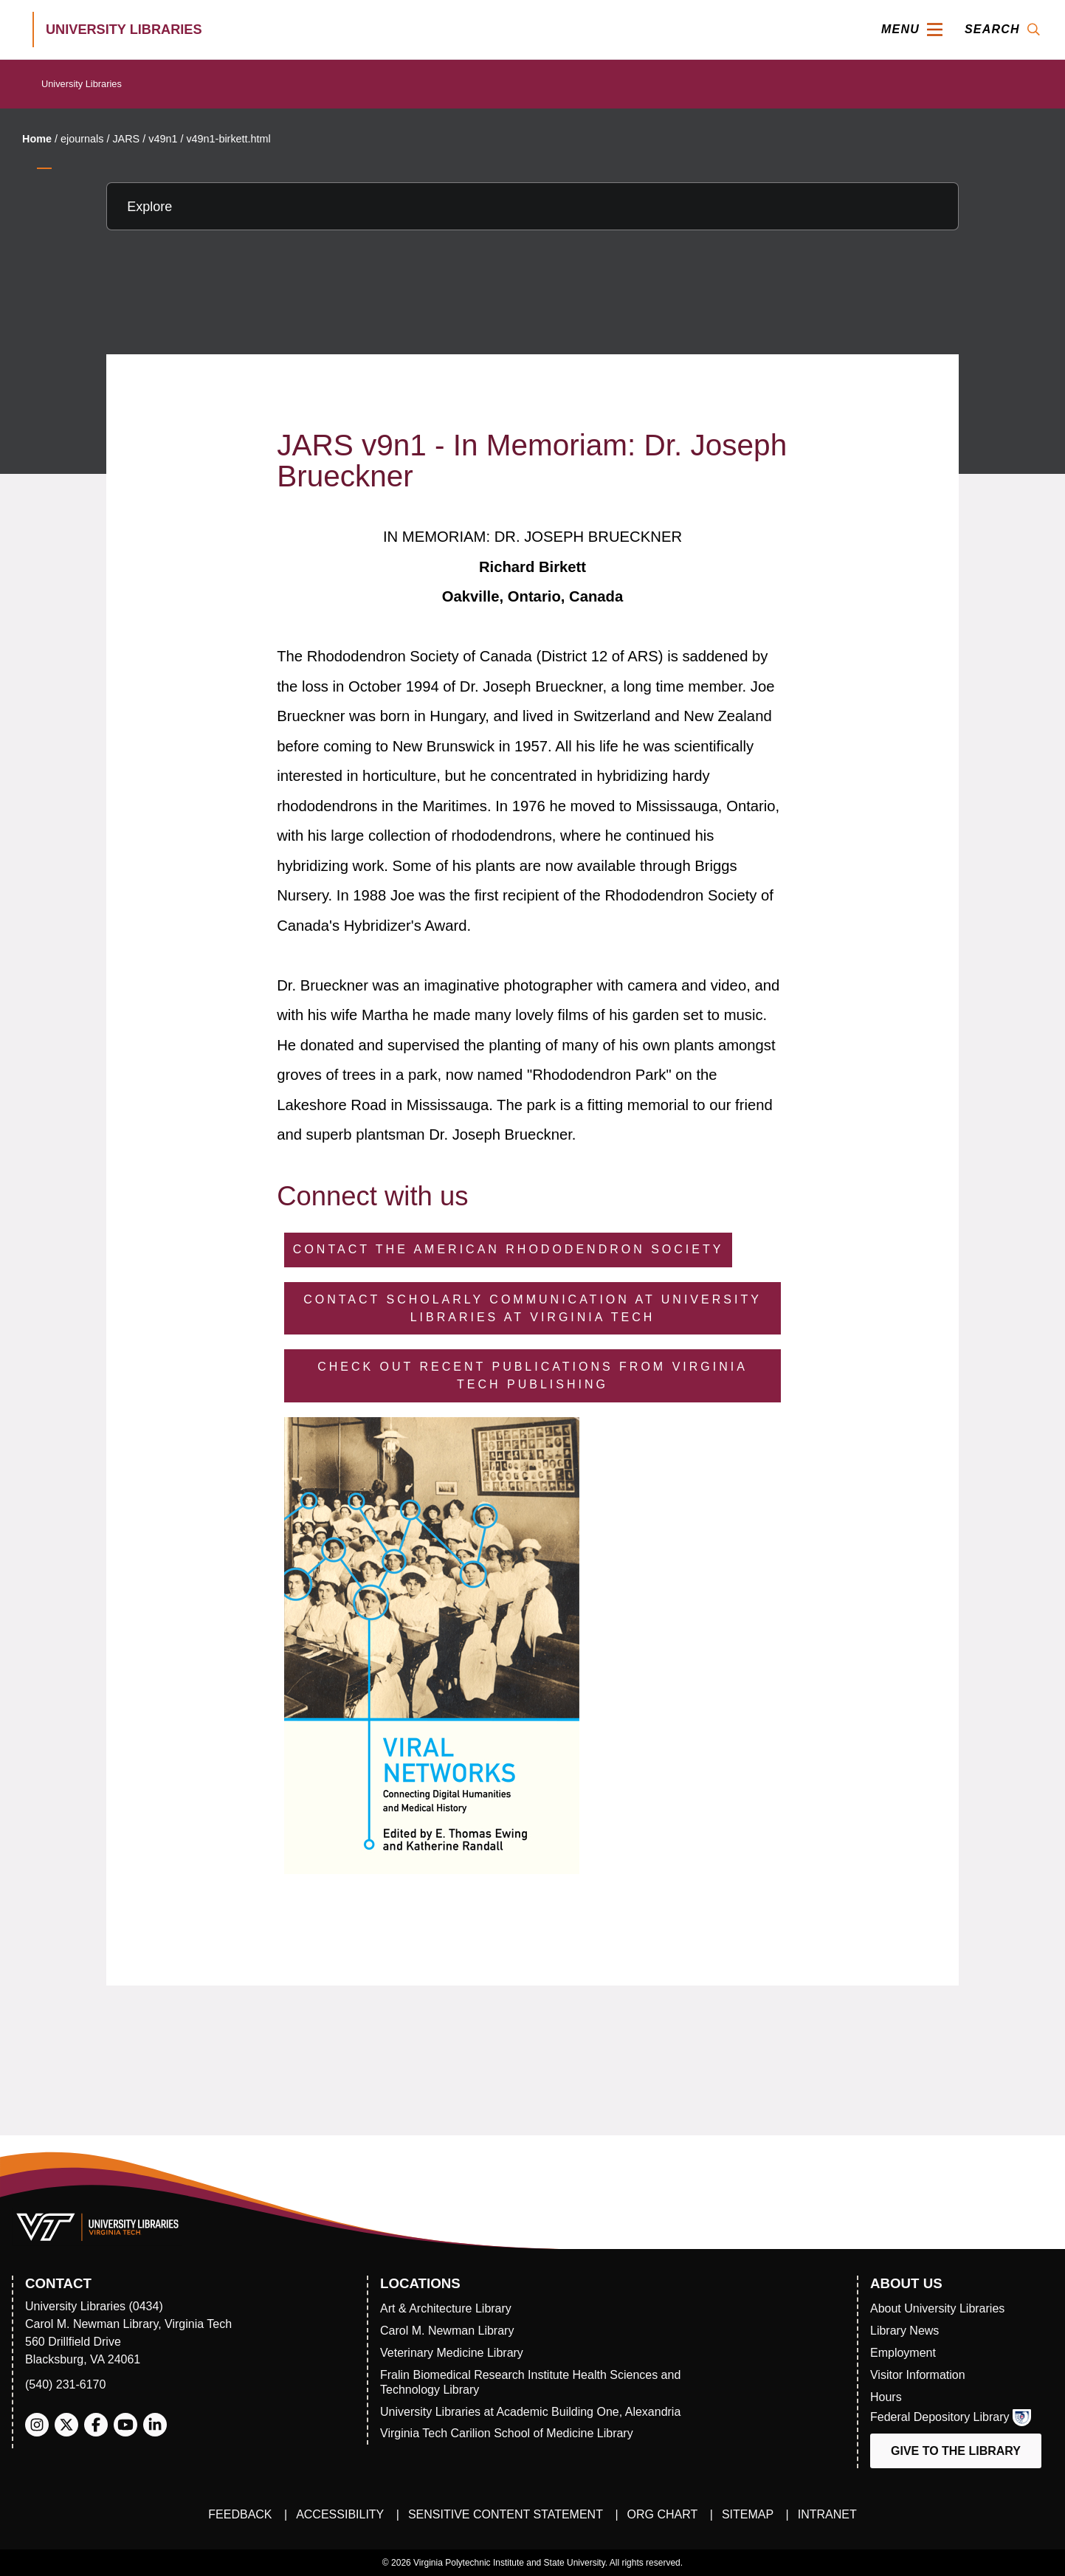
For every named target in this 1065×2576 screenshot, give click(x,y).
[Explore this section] (532, 206)
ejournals (82, 139)
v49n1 (162, 139)
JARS (125, 139)
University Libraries (81, 83)
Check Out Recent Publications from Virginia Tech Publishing (532, 1375)
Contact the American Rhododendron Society (508, 1249)
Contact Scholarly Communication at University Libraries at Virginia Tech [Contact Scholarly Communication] (532, 1308)
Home (37, 139)
